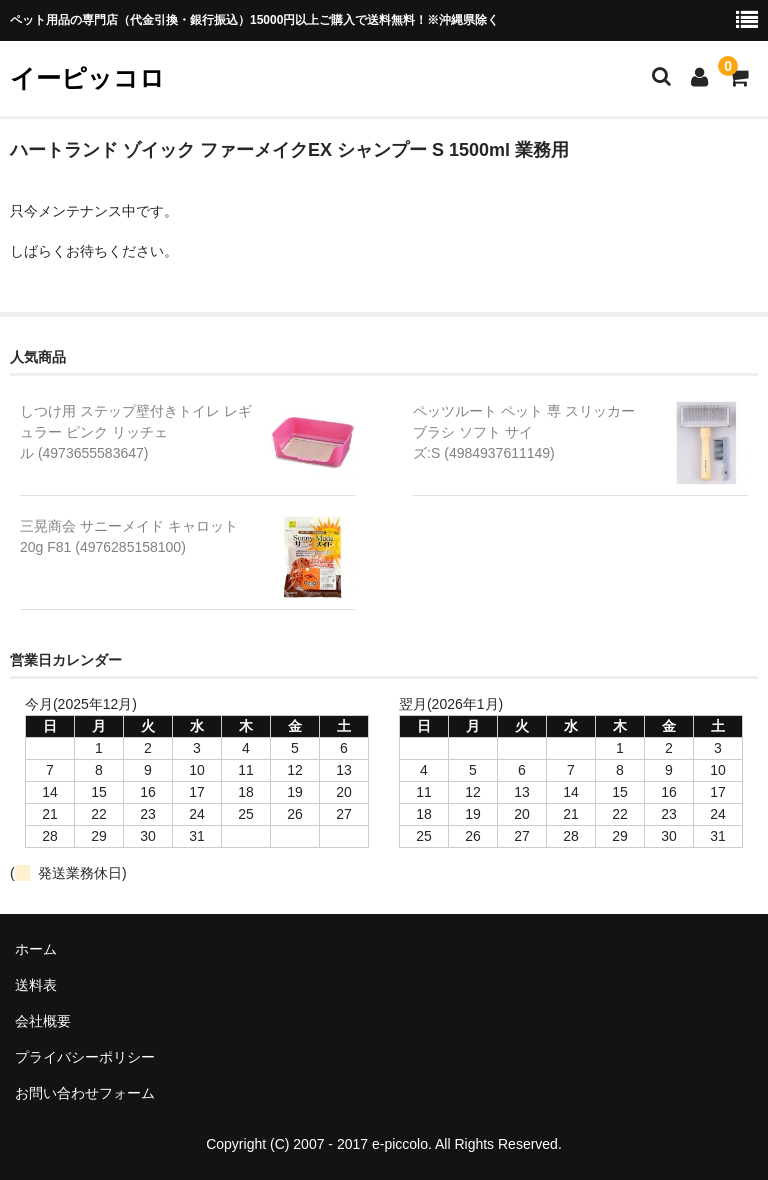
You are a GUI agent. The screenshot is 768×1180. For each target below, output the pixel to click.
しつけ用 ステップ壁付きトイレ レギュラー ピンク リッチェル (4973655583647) (136, 432)
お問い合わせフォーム (85, 1093)
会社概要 (43, 1021)
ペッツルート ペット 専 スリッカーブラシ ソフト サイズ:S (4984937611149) (524, 432)
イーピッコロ (87, 78)
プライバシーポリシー (85, 1057)
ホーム (36, 949)
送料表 (36, 985)
